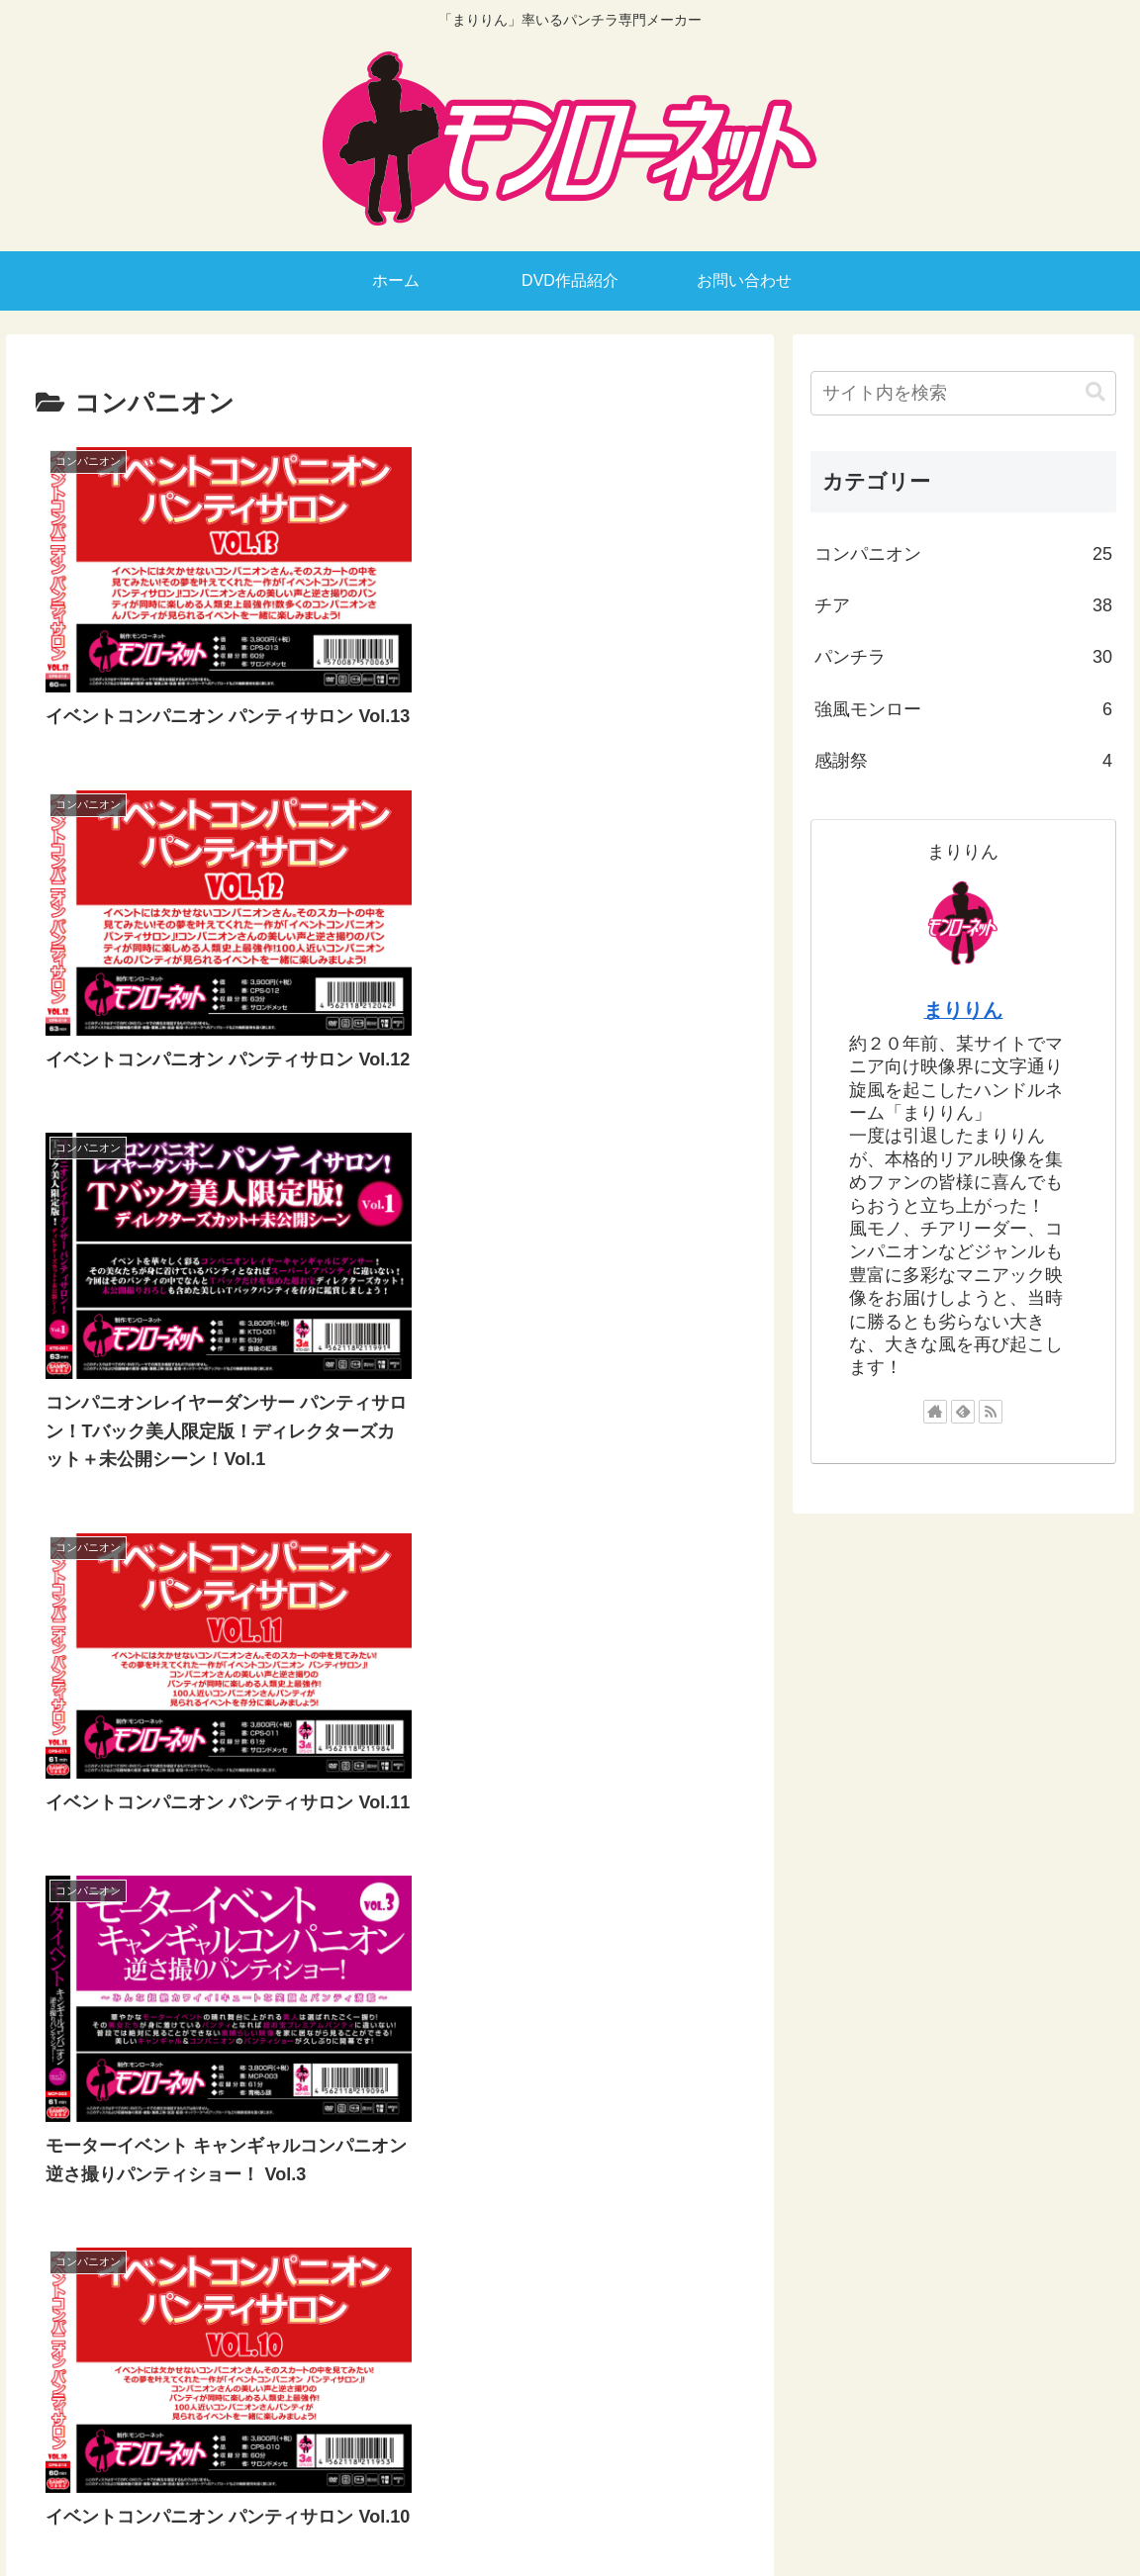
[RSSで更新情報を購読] (990, 1412)
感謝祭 (963, 761)
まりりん (962, 1010)
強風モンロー (963, 709)
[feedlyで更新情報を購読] (963, 1412)
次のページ (389, 2258)
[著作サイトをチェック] (935, 1412)
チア (963, 605)
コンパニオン (963, 554)
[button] (1095, 392)
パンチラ (963, 657)
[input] (963, 393)
